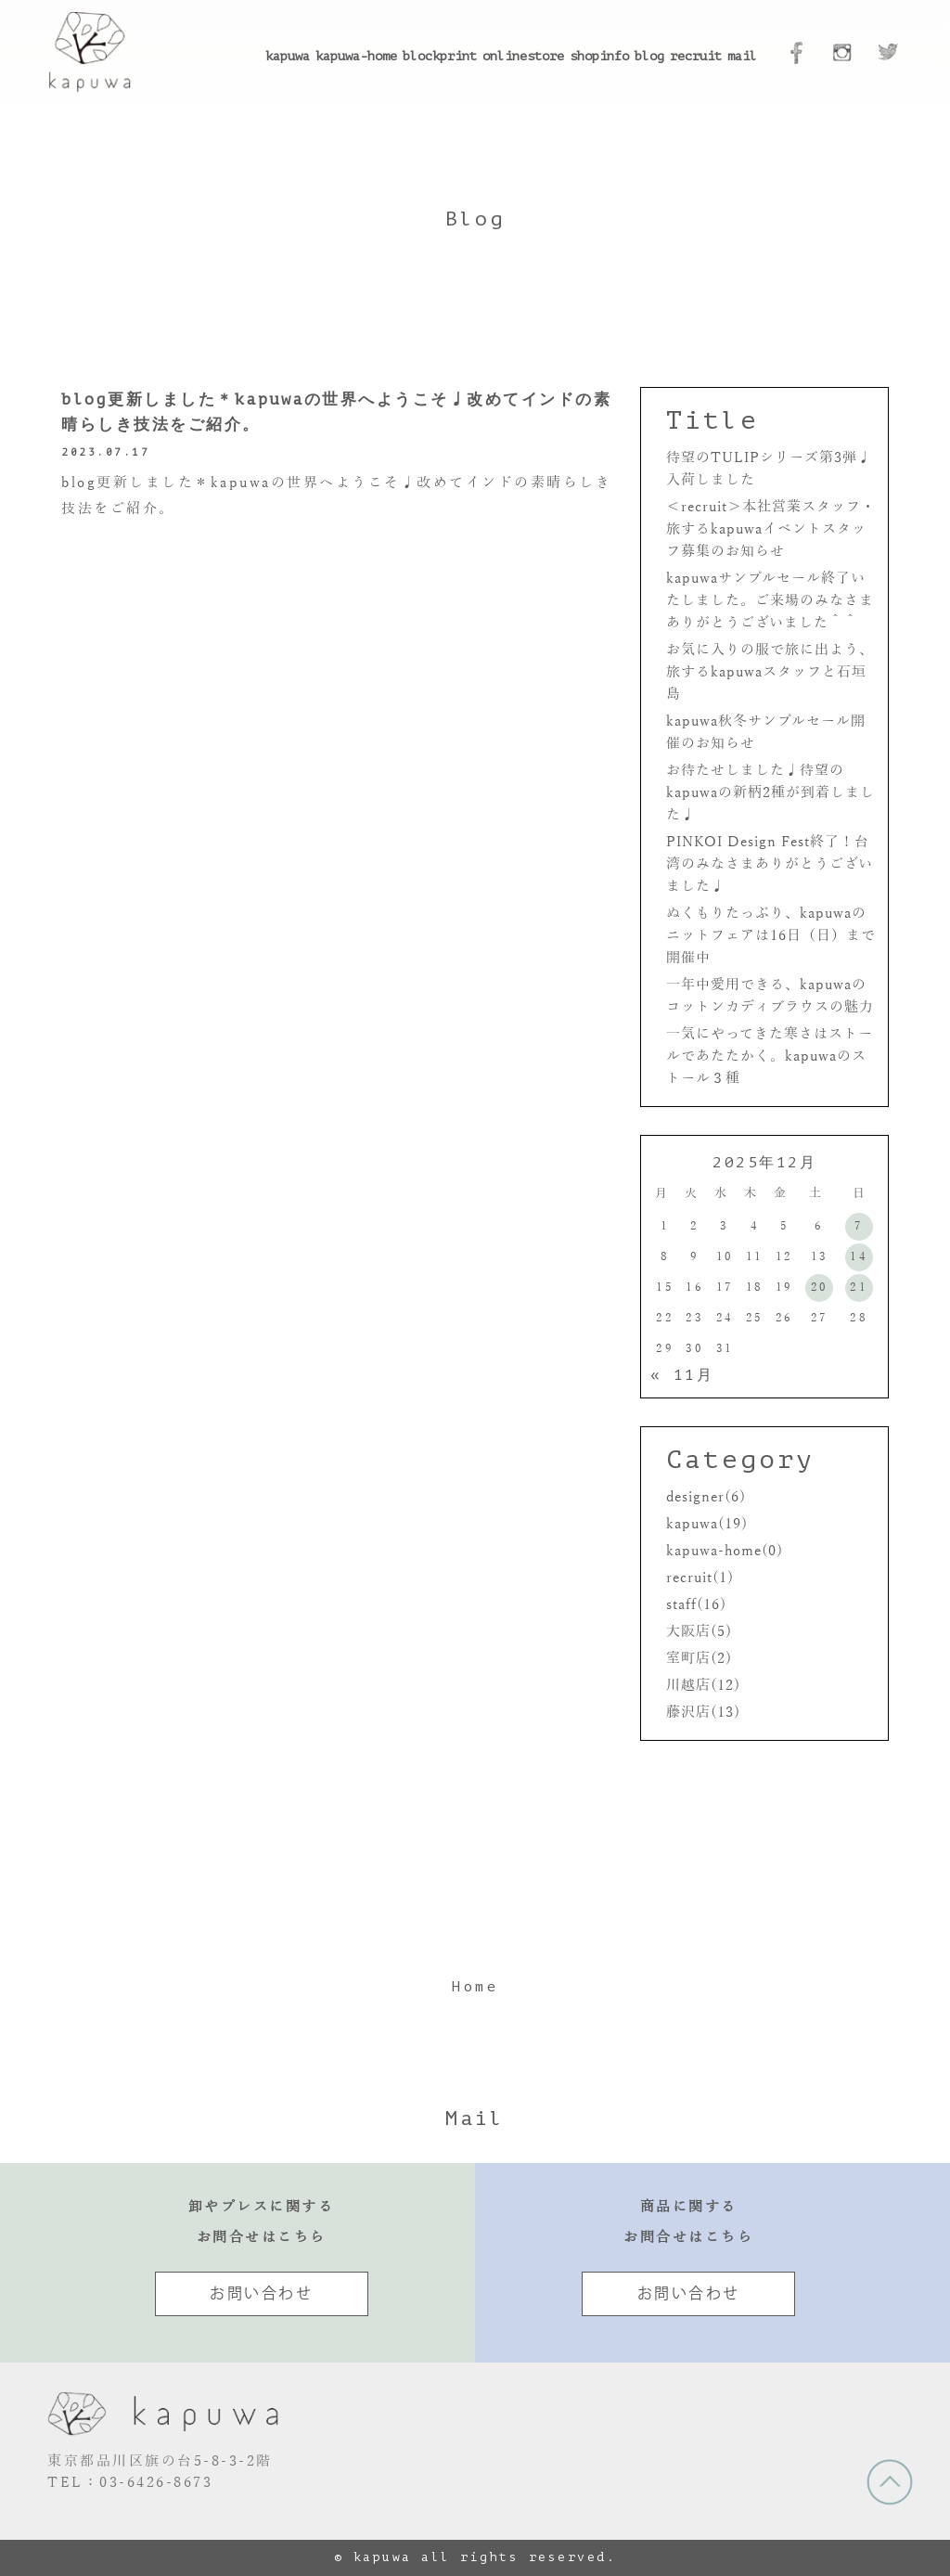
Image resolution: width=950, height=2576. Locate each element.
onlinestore (523, 56)
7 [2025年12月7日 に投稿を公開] (859, 1225)
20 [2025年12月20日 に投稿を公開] (819, 1287)
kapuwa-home (356, 56)
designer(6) (706, 1496)
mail (742, 56)
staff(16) (696, 1604)
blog (649, 56)
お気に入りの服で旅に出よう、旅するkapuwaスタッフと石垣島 (770, 672)
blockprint (440, 56)
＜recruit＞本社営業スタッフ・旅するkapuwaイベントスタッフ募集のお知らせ (771, 529)
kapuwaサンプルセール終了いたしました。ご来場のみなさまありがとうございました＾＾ (770, 600)
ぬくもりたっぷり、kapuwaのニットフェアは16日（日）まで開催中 (771, 935)
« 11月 (682, 1375)
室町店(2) (699, 1658)
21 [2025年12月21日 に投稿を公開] (858, 1287)
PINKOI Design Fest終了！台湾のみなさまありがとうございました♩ (769, 864)
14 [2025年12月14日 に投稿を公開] (858, 1256)
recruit (696, 56)
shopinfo (599, 56)
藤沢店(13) (703, 1712)
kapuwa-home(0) (724, 1550)
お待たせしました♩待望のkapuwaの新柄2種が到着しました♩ (770, 792)
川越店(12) (703, 1685)
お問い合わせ (261, 2293)
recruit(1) (700, 1577)
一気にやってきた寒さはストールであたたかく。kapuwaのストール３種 (769, 1056)
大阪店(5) (699, 1631)
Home (475, 1986)
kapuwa (287, 56)
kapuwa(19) (707, 1523)
